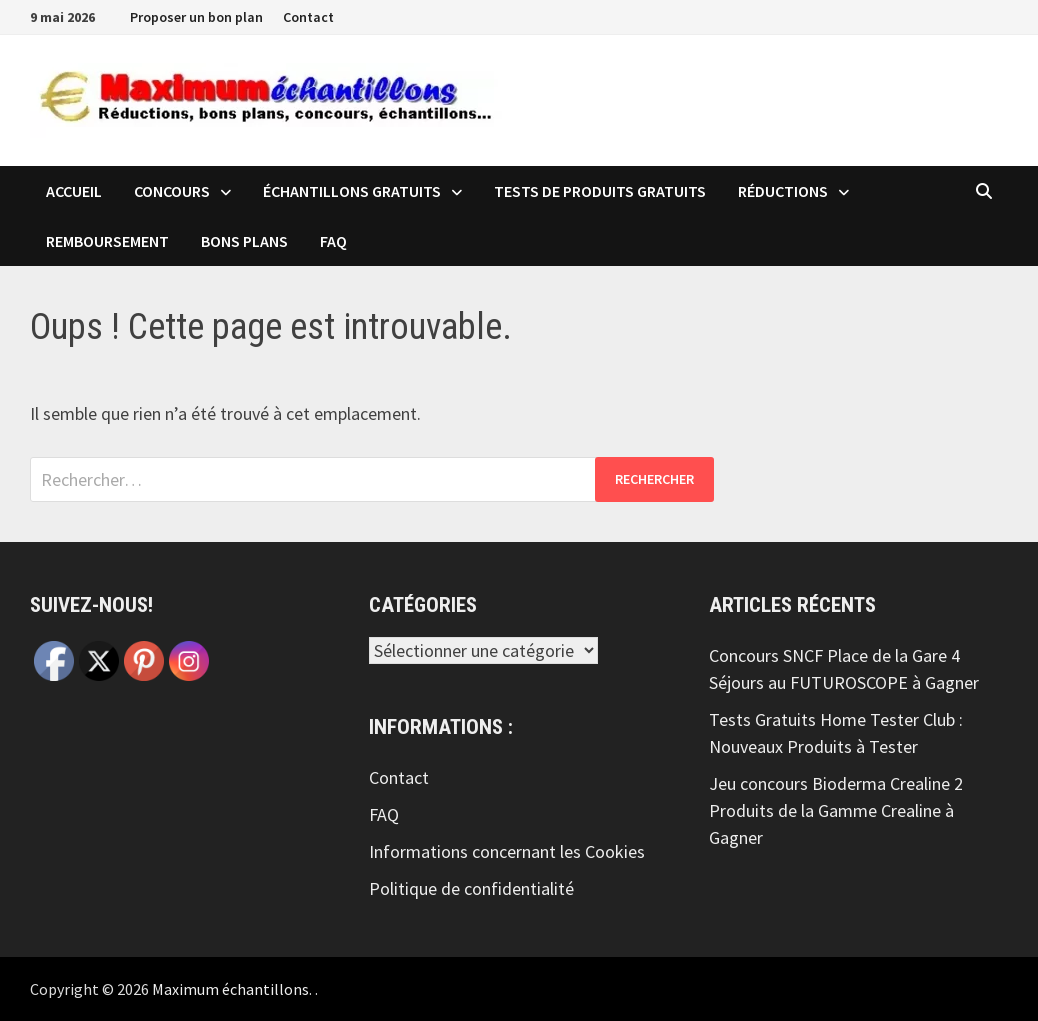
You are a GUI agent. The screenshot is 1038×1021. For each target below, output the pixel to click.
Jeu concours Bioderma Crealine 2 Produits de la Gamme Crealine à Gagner (836, 810)
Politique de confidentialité (471, 888)
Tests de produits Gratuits (600, 191)
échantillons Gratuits (352, 191)
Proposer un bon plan (196, 17)
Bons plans (244, 241)
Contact (308, 17)
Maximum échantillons (230, 989)
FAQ (333, 241)
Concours (172, 191)
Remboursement (107, 241)
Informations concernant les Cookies (507, 851)
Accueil (74, 191)
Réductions (783, 191)
